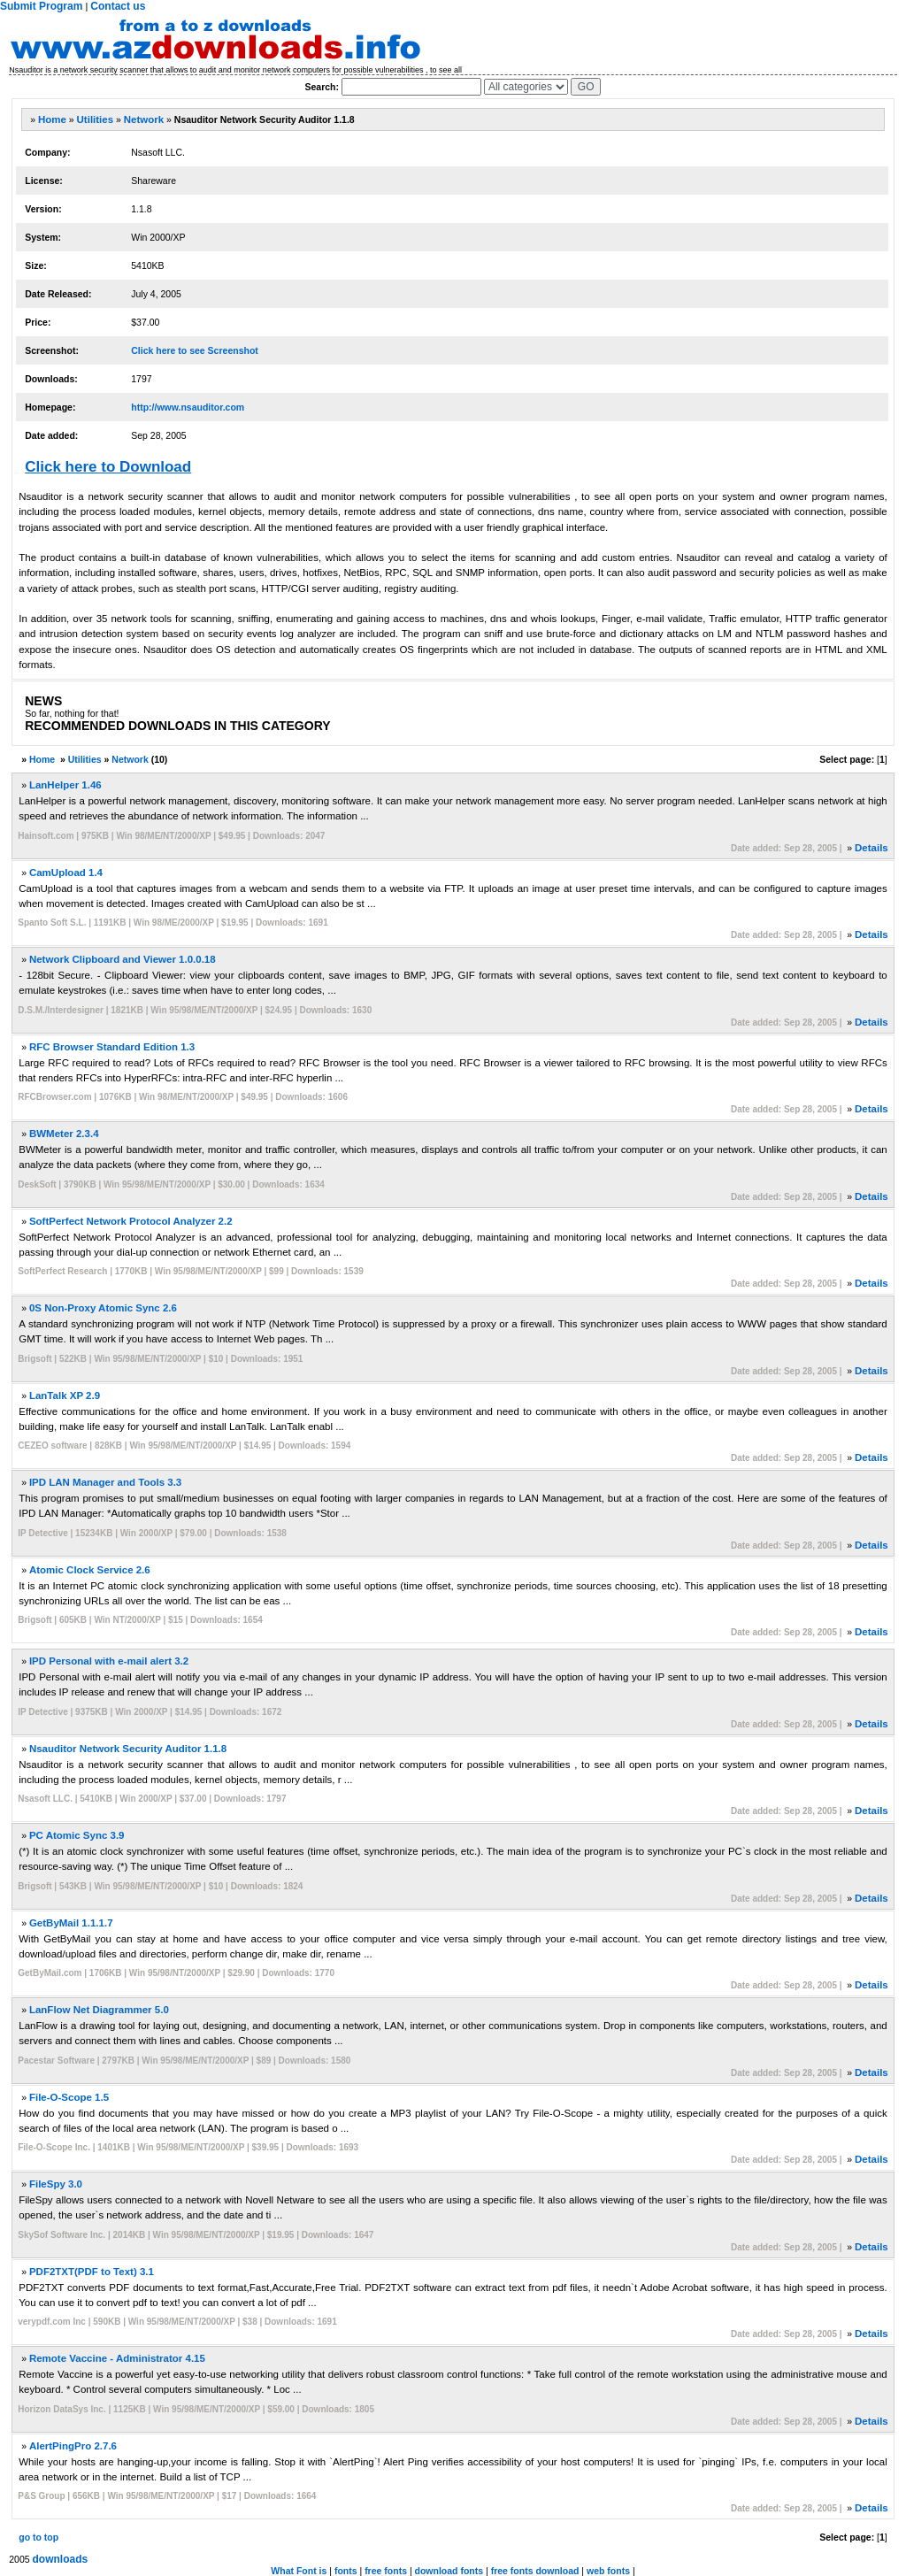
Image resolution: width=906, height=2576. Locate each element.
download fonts (449, 2570)
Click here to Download (108, 466)
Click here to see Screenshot (194, 350)
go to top (38, 2537)
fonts (345, 2570)
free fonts (386, 2570)
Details (871, 847)
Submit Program (41, 6)
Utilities (95, 119)
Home (52, 119)
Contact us (117, 6)
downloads (60, 2559)
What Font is (298, 2570)
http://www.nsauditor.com (187, 407)
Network (144, 119)
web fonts (608, 2570)
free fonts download (535, 2570)
